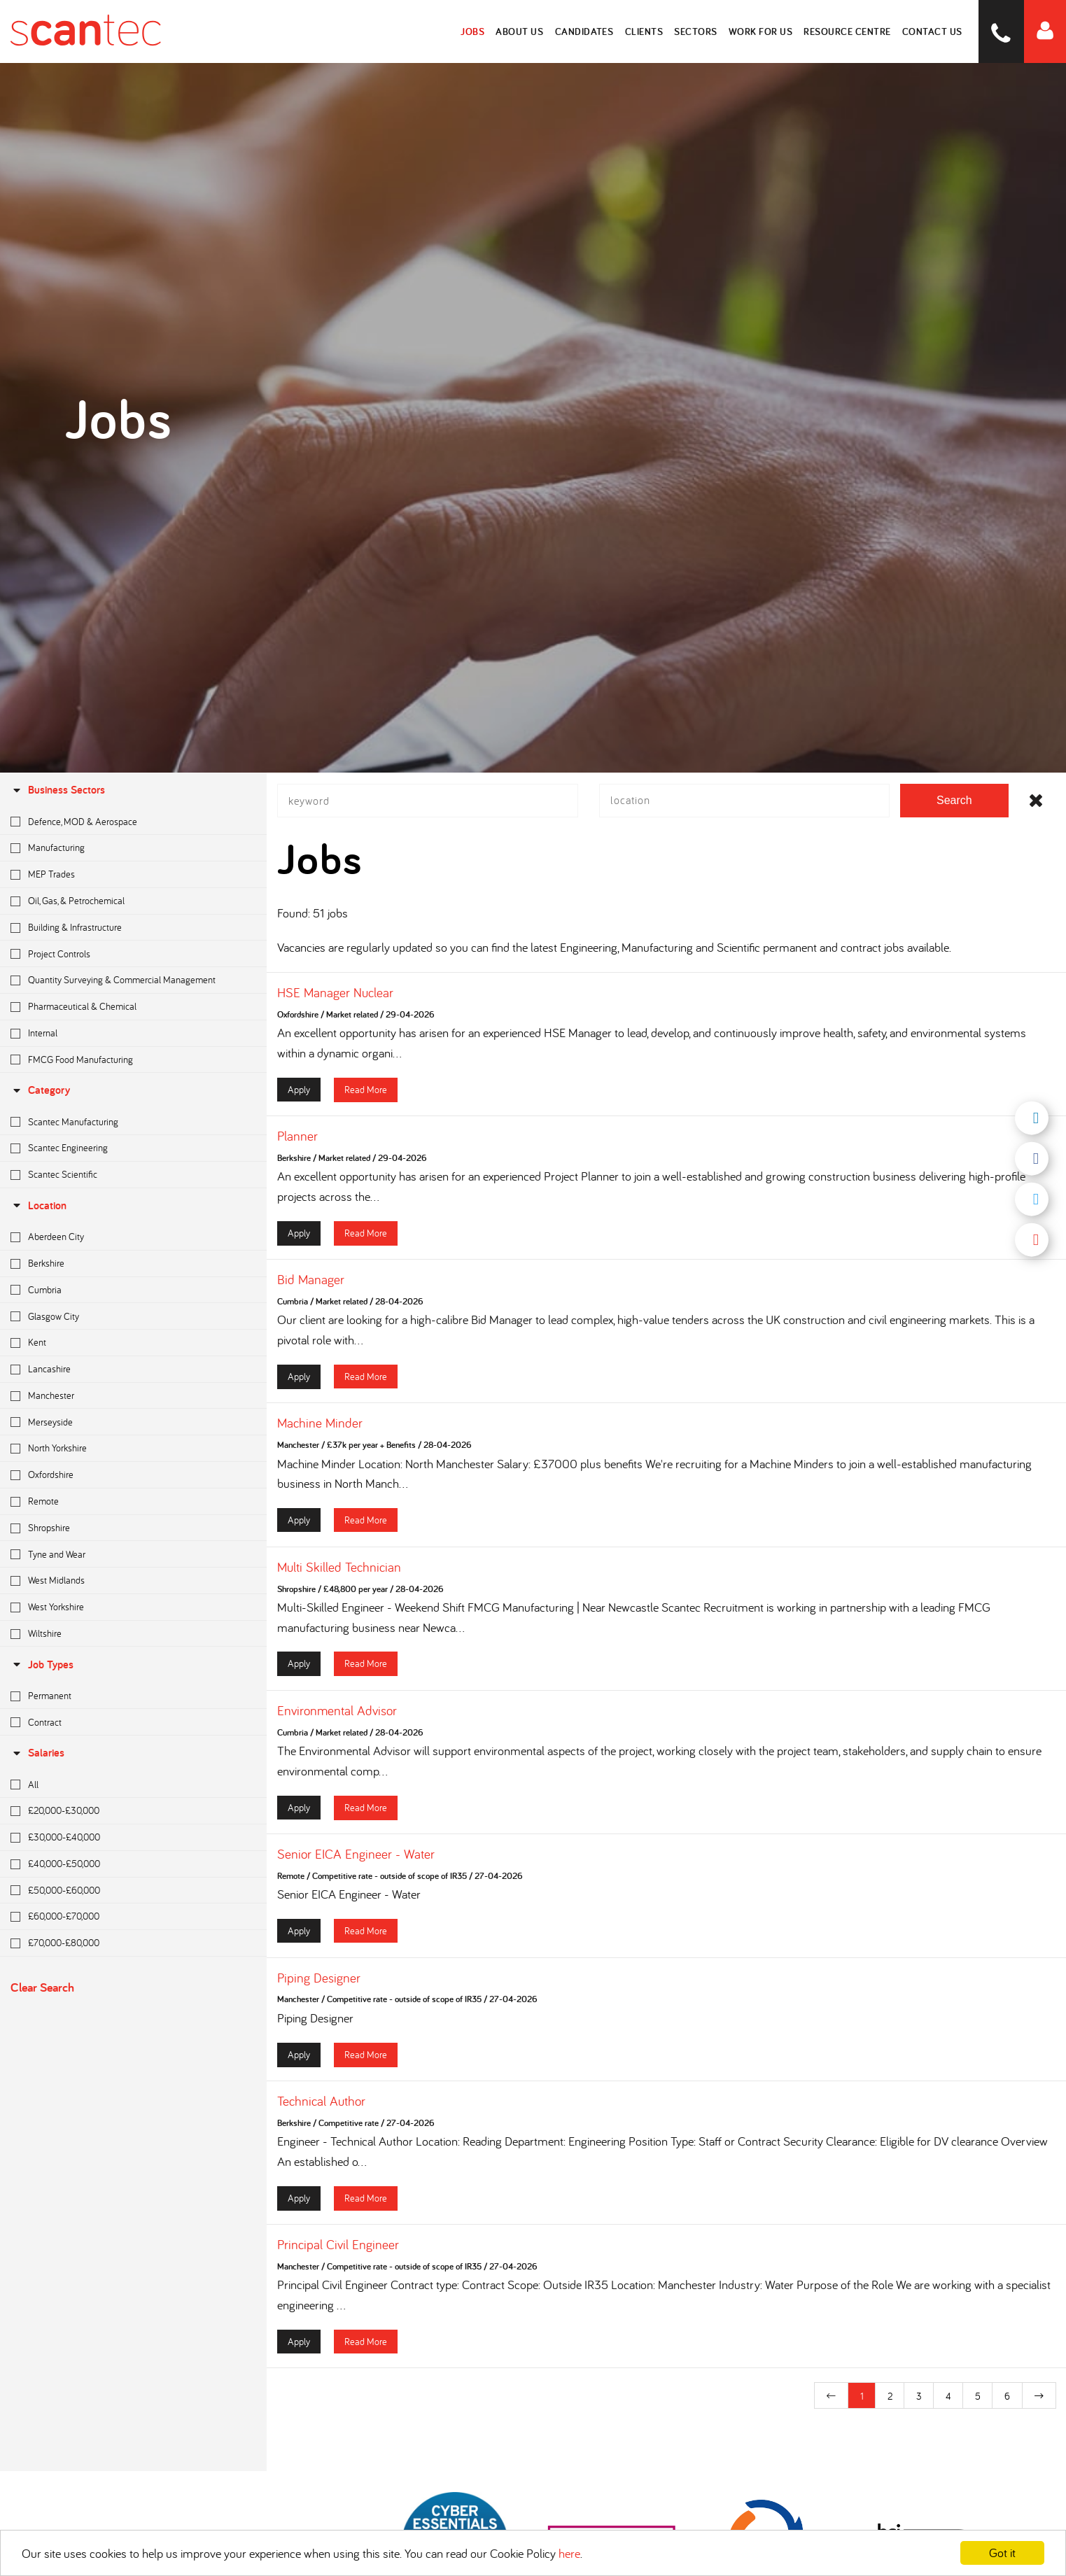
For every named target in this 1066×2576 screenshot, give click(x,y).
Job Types (41, 1664)
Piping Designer (318, 1978)
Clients (644, 31)
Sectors (696, 31)
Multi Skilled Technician (339, 1567)
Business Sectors (57, 789)
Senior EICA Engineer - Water (356, 1854)
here (569, 2553)
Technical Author (321, 2101)
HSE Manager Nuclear (335, 993)
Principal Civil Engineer (338, 2245)
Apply (299, 1090)
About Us (520, 31)
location (38, 1205)
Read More (365, 1090)
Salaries (37, 1752)
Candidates (584, 31)
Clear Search (42, 1987)
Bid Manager (310, 1280)
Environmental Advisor (337, 1711)
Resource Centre (848, 31)
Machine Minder (320, 1424)
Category (40, 1090)
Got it (1002, 2553)
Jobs (473, 31)
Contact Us (932, 31)
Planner (297, 1136)
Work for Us (761, 31)
